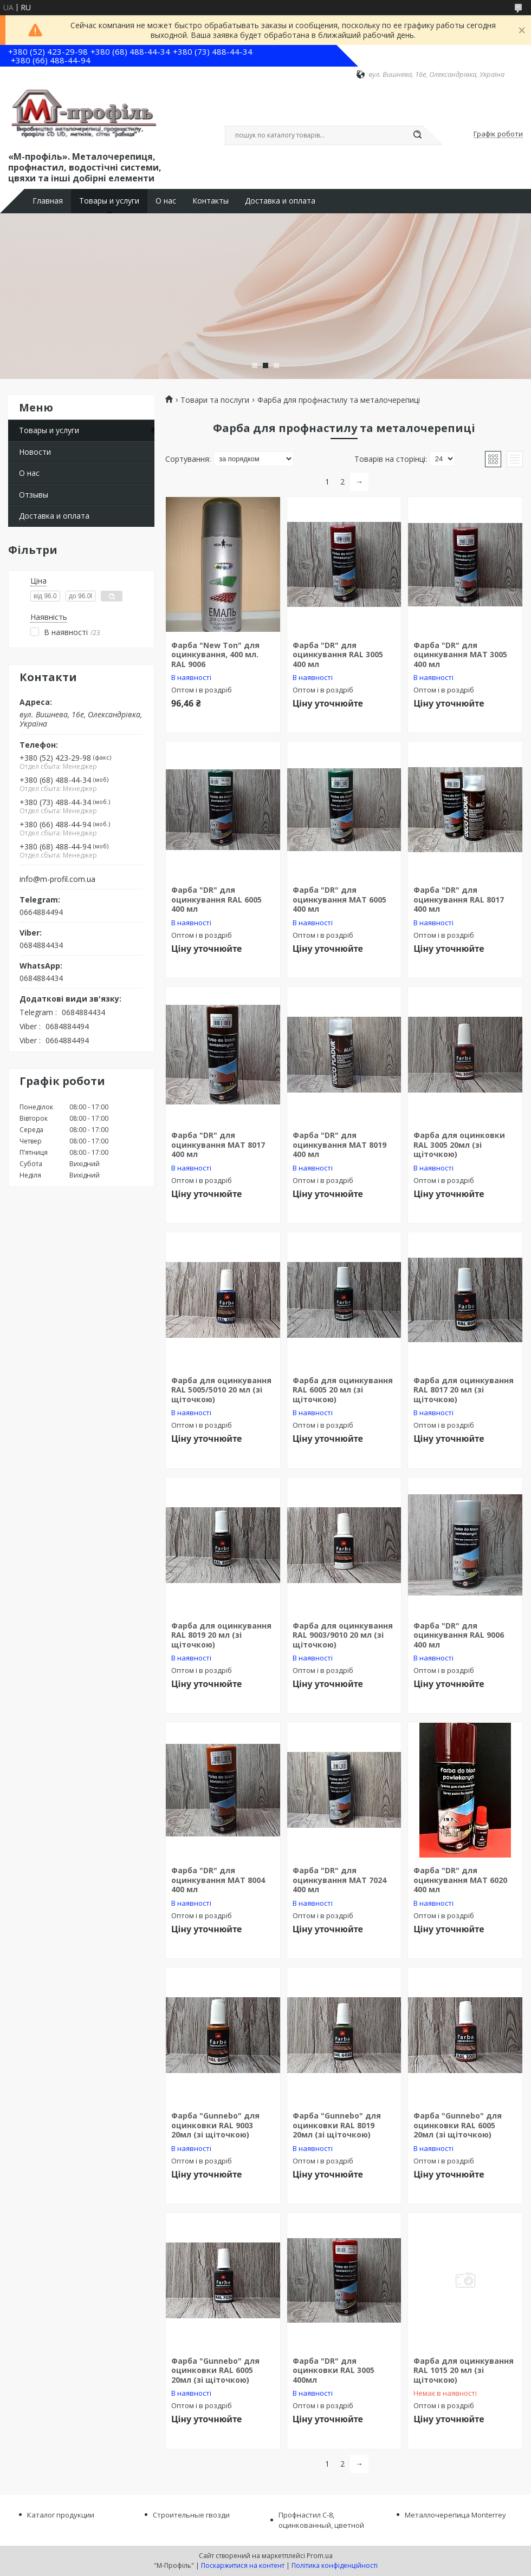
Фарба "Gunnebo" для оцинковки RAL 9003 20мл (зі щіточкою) (215, 2125)
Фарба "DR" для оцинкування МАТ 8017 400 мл (218, 1144)
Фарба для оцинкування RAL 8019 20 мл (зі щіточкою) (221, 1635)
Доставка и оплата (280, 201)
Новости (35, 452)
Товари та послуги (214, 400)
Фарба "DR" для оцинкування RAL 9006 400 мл (458, 1635)
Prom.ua (320, 2555)
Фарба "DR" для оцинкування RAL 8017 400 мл (458, 899)
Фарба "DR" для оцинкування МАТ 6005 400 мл (339, 899)
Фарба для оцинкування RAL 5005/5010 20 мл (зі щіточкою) (221, 1389)
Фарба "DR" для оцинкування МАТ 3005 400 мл (460, 654)
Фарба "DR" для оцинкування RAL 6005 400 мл (216, 899)
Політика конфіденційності (335, 2565)
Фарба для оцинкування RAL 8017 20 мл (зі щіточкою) (463, 1389)
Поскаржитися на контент (242, 2565)
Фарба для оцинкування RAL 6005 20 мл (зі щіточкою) (343, 1389)
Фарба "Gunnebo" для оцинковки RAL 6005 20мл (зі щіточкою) (457, 2125)
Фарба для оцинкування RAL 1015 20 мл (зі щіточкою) (463, 2370)
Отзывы (33, 494)
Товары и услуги (109, 201)
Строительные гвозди (191, 2515)
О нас (166, 201)
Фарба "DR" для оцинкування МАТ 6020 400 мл (460, 1879)
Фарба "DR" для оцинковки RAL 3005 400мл (333, 2370)
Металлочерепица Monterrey (455, 2515)
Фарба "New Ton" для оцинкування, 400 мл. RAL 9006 (215, 654)
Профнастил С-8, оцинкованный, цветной (321, 2520)
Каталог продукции (60, 2515)
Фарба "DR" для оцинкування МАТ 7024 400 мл (339, 1879)
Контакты (210, 201)
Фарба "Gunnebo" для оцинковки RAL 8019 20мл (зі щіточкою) (337, 2125)
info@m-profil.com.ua (57, 879)
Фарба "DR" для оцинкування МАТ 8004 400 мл (218, 1879)
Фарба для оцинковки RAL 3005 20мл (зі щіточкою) (459, 1144)
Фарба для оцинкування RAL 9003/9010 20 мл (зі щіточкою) (343, 1635)
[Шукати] (417, 135)
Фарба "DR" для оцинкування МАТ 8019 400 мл (339, 1144)
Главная (48, 201)
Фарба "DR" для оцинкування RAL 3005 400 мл (338, 654)
